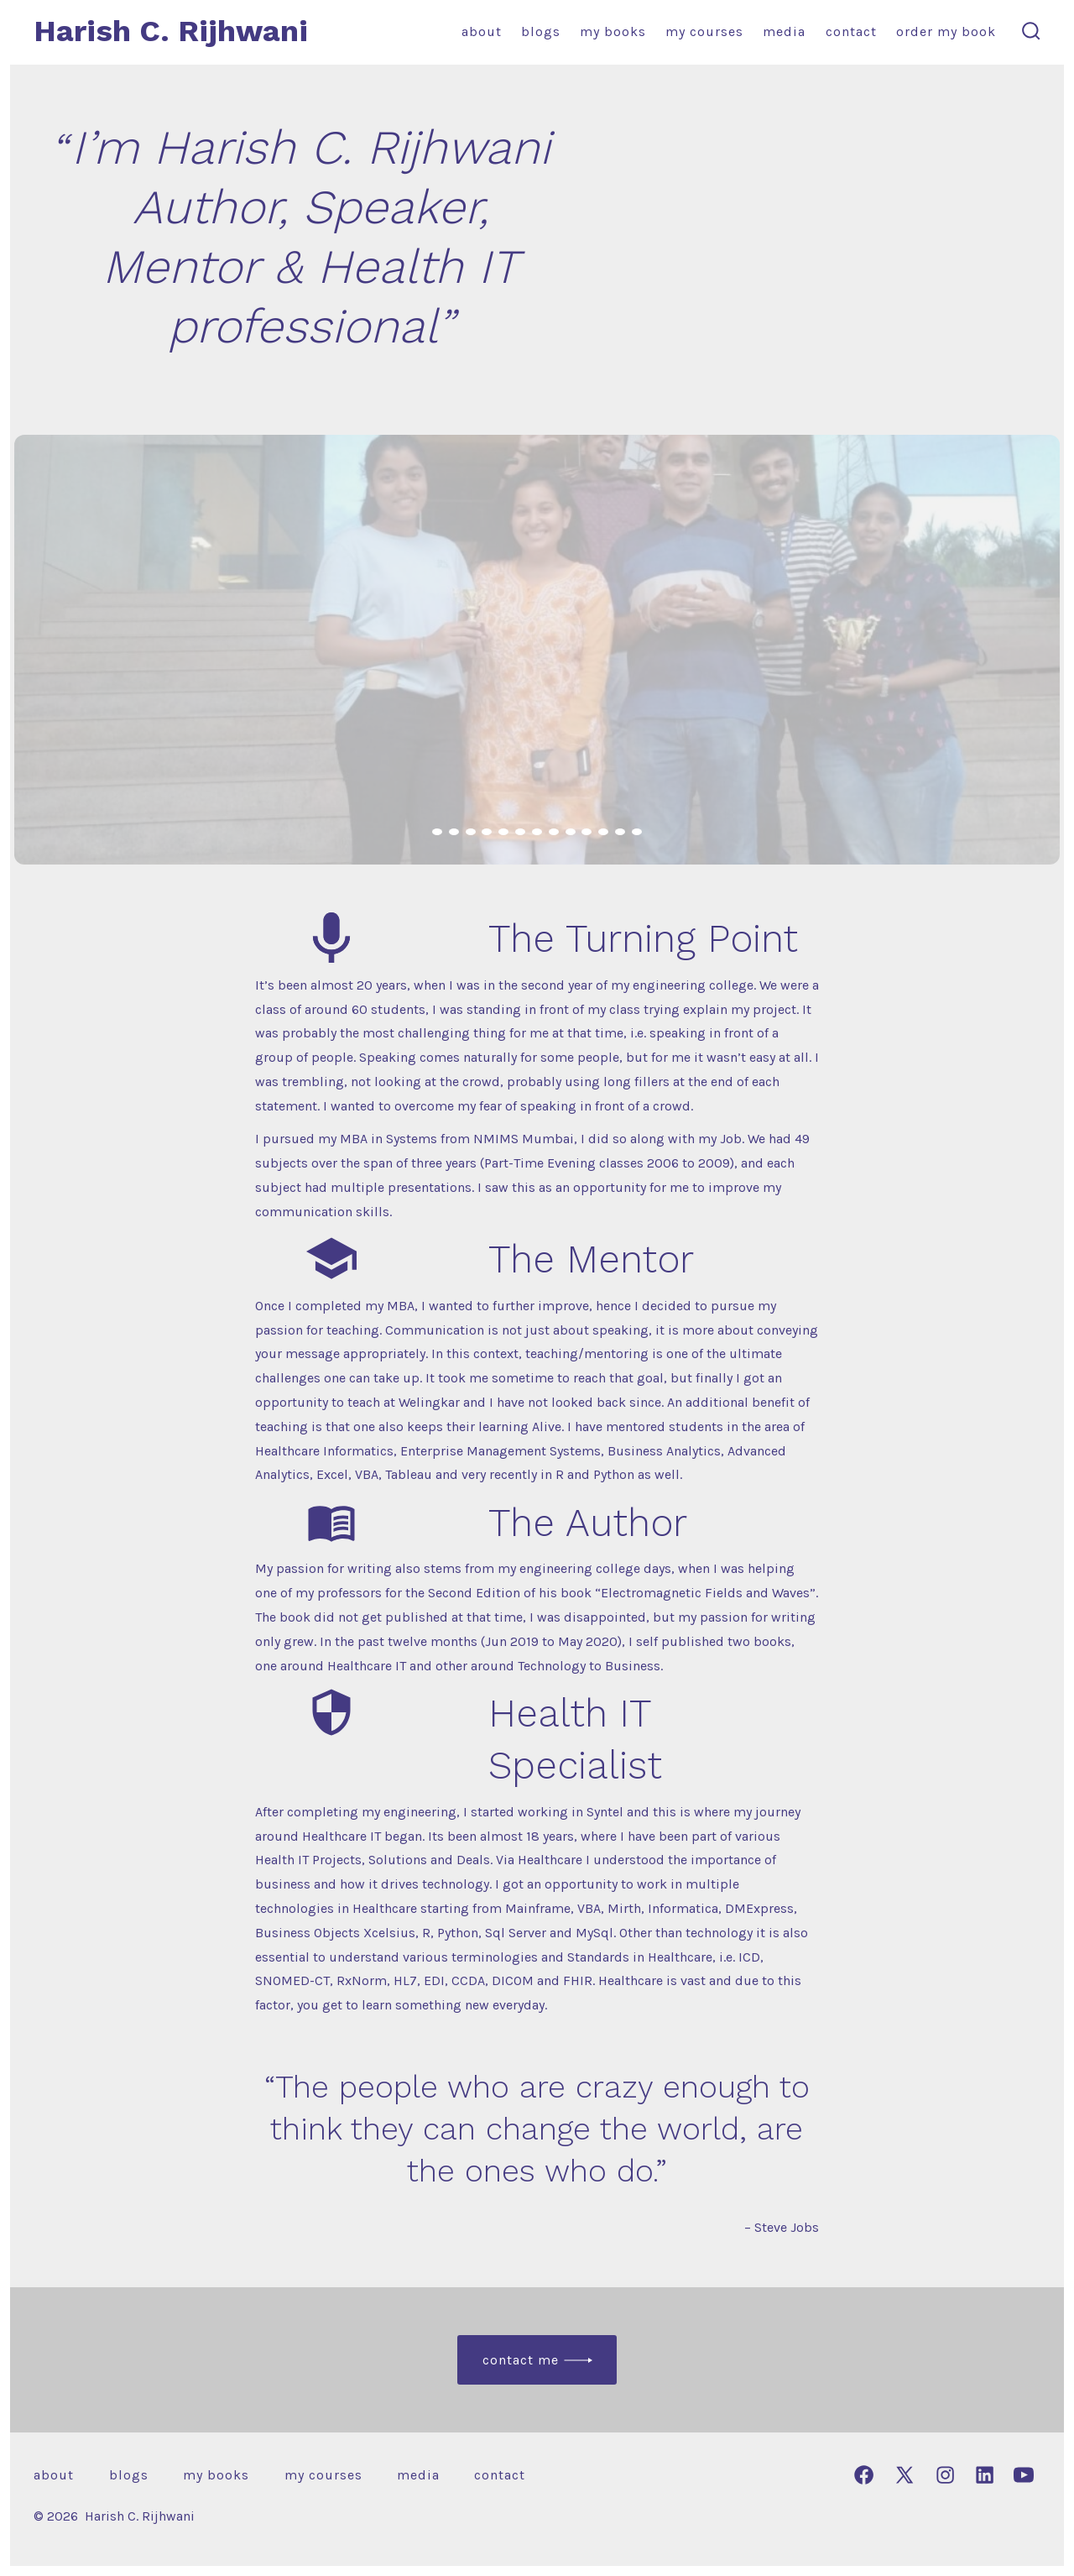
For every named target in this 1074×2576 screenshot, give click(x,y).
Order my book (946, 31)
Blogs (540, 31)
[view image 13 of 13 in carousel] (637, 831)
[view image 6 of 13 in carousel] (520, 831)
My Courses (704, 31)
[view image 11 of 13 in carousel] (603, 831)
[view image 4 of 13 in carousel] (487, 831)
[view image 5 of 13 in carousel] (503, 831)
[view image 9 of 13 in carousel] (571, 831)
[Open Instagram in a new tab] (945, 2475)
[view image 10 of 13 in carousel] (586, 831)
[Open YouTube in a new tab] (1023, 2475)
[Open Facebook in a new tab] (864, 2475)
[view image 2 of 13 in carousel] (454, 831)
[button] (537, 650)
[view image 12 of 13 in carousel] (620, 831)
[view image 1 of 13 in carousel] (437, 831)
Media (784, 31)
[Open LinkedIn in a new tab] (985, 2475)
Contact (851, 31)
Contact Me (520, 2360)
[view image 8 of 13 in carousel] (554, 831)
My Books (613, 31)
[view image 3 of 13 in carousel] (471, 831)
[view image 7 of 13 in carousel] (537, 831)
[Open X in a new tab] (904, 2475)
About (481, 31)
